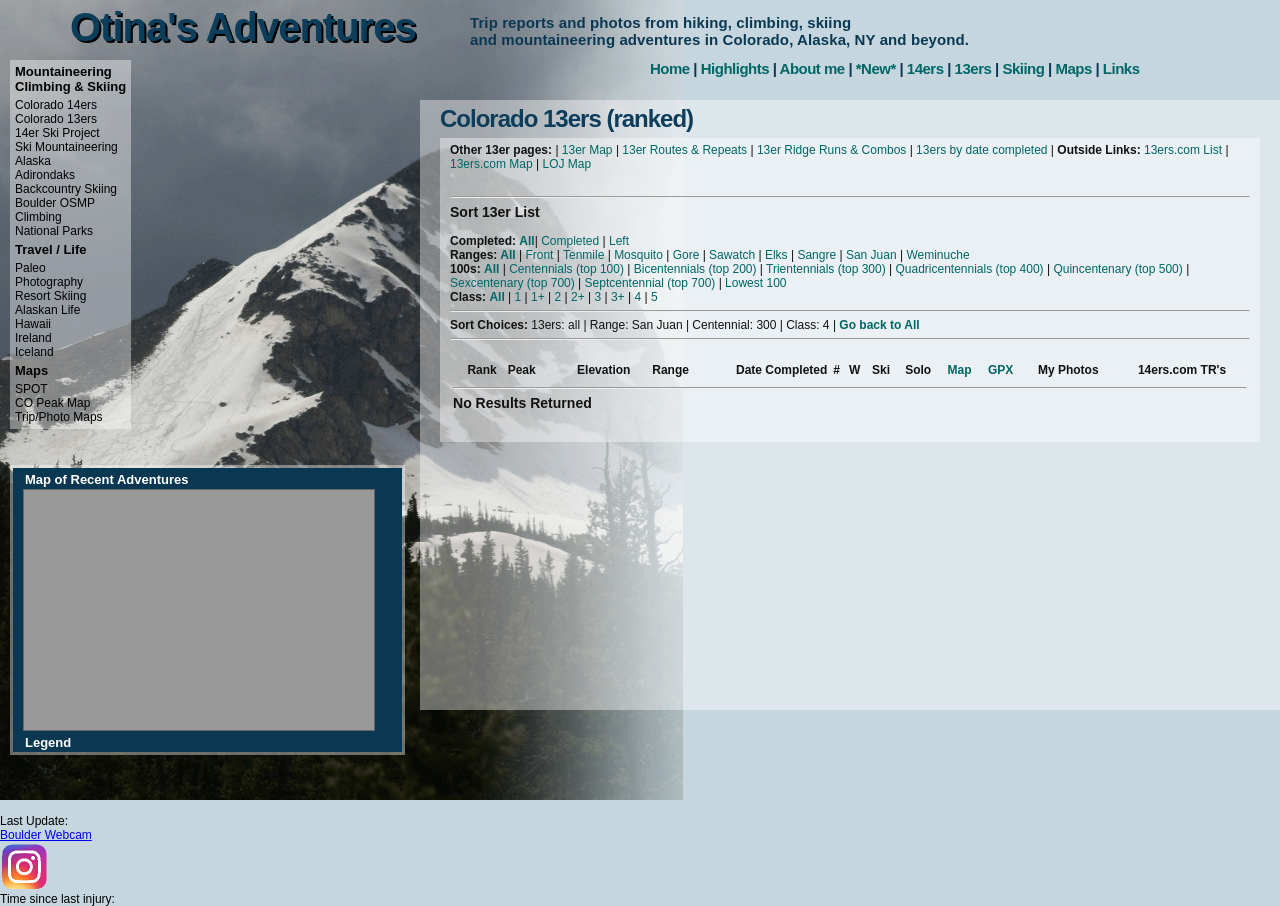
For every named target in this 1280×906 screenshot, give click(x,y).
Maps (1073, 68)
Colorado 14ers (56, 105)
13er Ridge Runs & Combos (831, 150)
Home (670, 68)
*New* (876, 68)
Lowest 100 (755, 283)
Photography (49, 282)
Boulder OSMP (55, 203)
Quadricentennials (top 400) (969, 269)
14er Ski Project (57, 133)
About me (812, 68)
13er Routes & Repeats (684, 150)
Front (539, 255)
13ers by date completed (981, 150)
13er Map (587, 150)
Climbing (38, 217)
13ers (973, 68)
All (526, 241)
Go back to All (879, 325)
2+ (578, 297)
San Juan (871, 255)
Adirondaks (45, 175)
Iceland (34, 352)
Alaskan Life (47, 310)
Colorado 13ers (56, 119)
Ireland (33, 338)
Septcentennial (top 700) (650, 283)
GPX (1000, 370)
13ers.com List (1183, 150)
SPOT (31, 389)
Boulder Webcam (46, 835)
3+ (618, 297)
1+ (538, 297)
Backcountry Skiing (66, 189)
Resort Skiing (50, 296)
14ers (925, 68)
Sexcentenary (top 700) (512, 283)
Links (1121, 68)
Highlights (735, 68)
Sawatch (732, 255)
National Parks (54, 231)
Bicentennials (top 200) (695, 269)
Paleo (30, 268)
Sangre (816, 255)
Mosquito (638, 255)
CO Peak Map (52, 403)
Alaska (33, 161)
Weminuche (937, 255)
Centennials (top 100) (566, 269)
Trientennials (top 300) (826, 269)
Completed (570, 241)
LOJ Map (567, 164)
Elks (776, 255)
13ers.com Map (491, 164)
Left (619, 241)
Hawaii (33, 324)
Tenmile (583, 255)
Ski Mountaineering (66, 147)
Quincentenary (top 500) (1117, 269)
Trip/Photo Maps (59, 417)
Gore (686, 255)
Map (960, 370)
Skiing (1023, 68)
